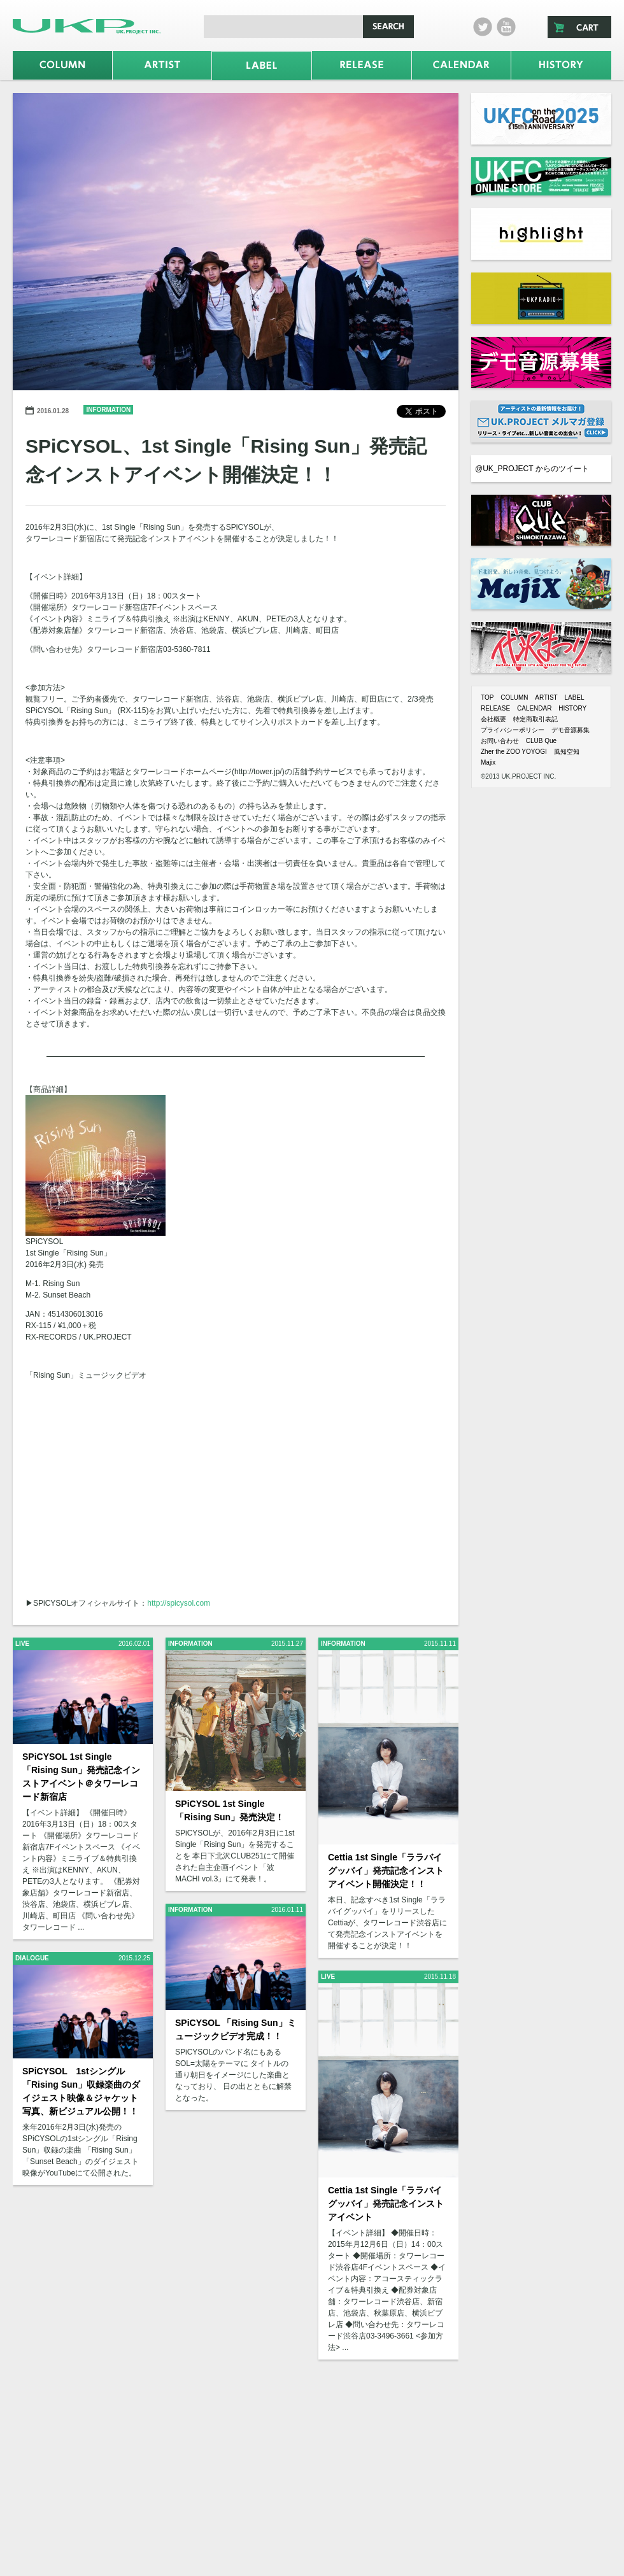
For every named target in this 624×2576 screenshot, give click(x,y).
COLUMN (514, 697)
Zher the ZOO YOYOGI (514, 751)
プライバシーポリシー (512, 729)
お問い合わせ (500, 740)
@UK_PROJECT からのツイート (532, 468)
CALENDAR (534, 708)
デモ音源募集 (570, 729)
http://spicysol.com (178, 1603)
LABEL (574, 697)
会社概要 (493, 719)
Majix (488, 762)
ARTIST (546, 697)
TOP (487, 697)
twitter (482, 26)
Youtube (506, 26)
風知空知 (566, 751)
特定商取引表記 (535, 719)
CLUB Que (541, 740)
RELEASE (495, 708)
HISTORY (572, 708)
